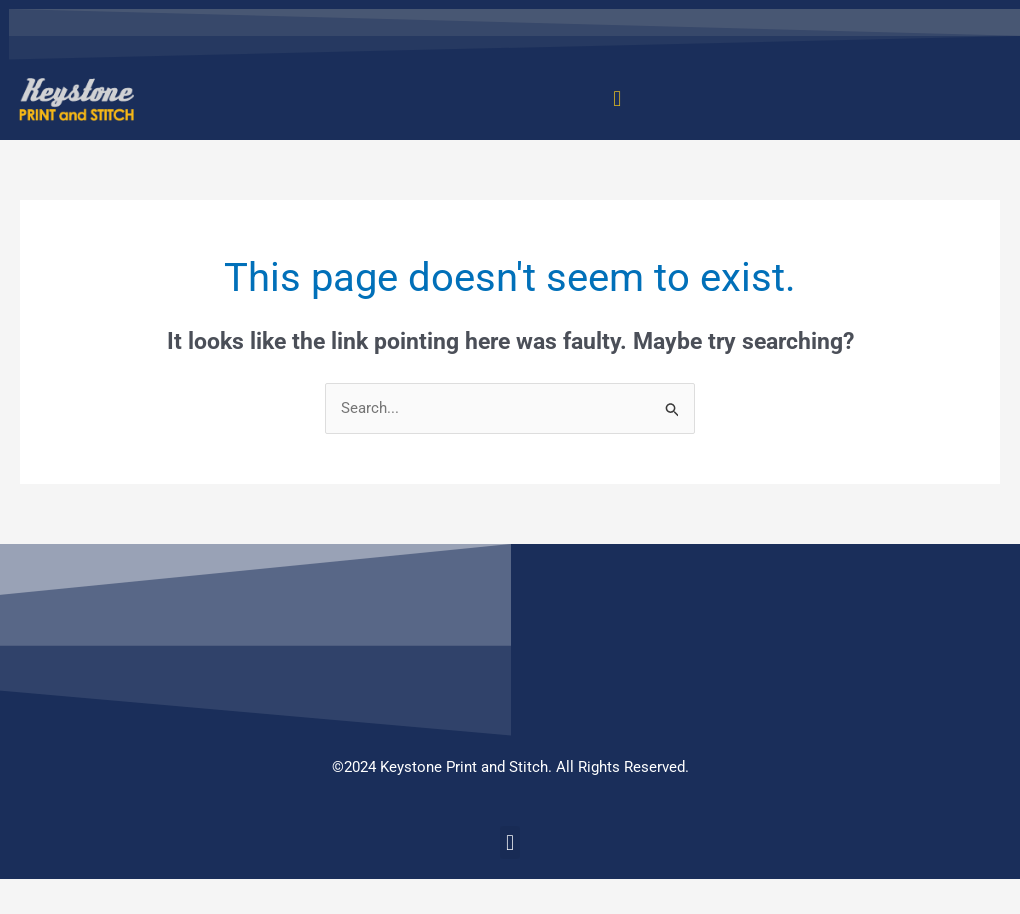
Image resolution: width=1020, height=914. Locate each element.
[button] (617, 99)
